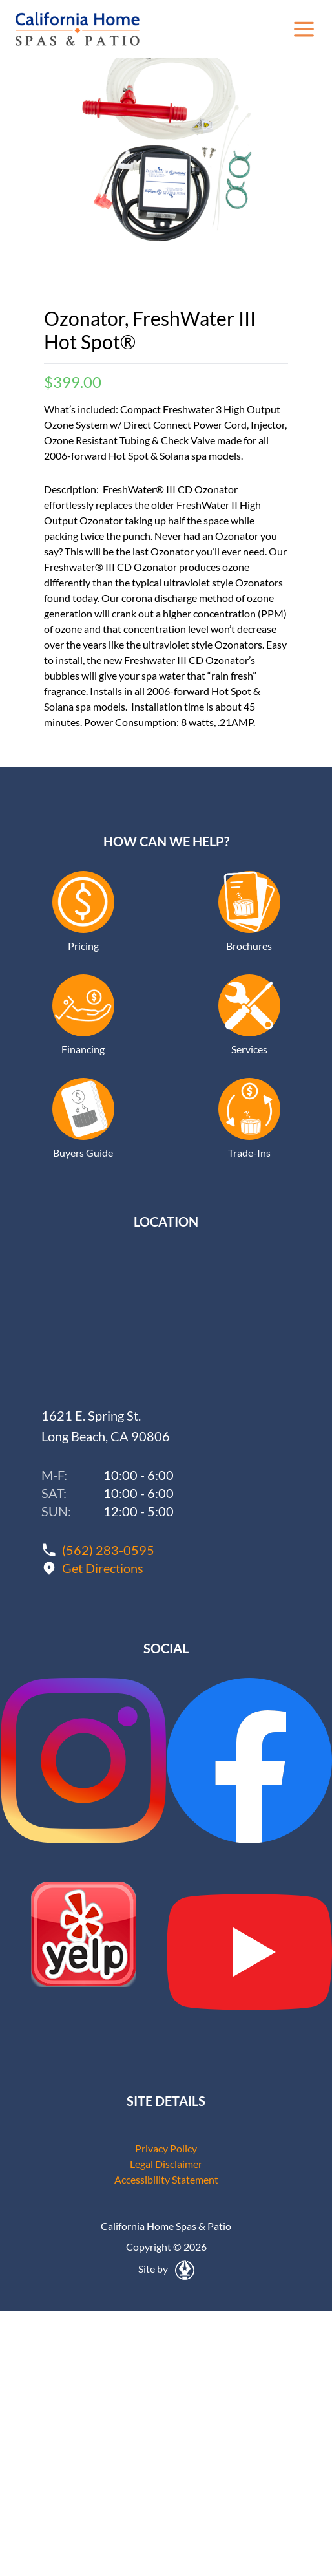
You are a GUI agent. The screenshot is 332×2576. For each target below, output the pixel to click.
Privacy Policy (166, 2148)
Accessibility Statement (166, 2179)
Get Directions (102, 1568)
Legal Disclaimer (166, 2164)
